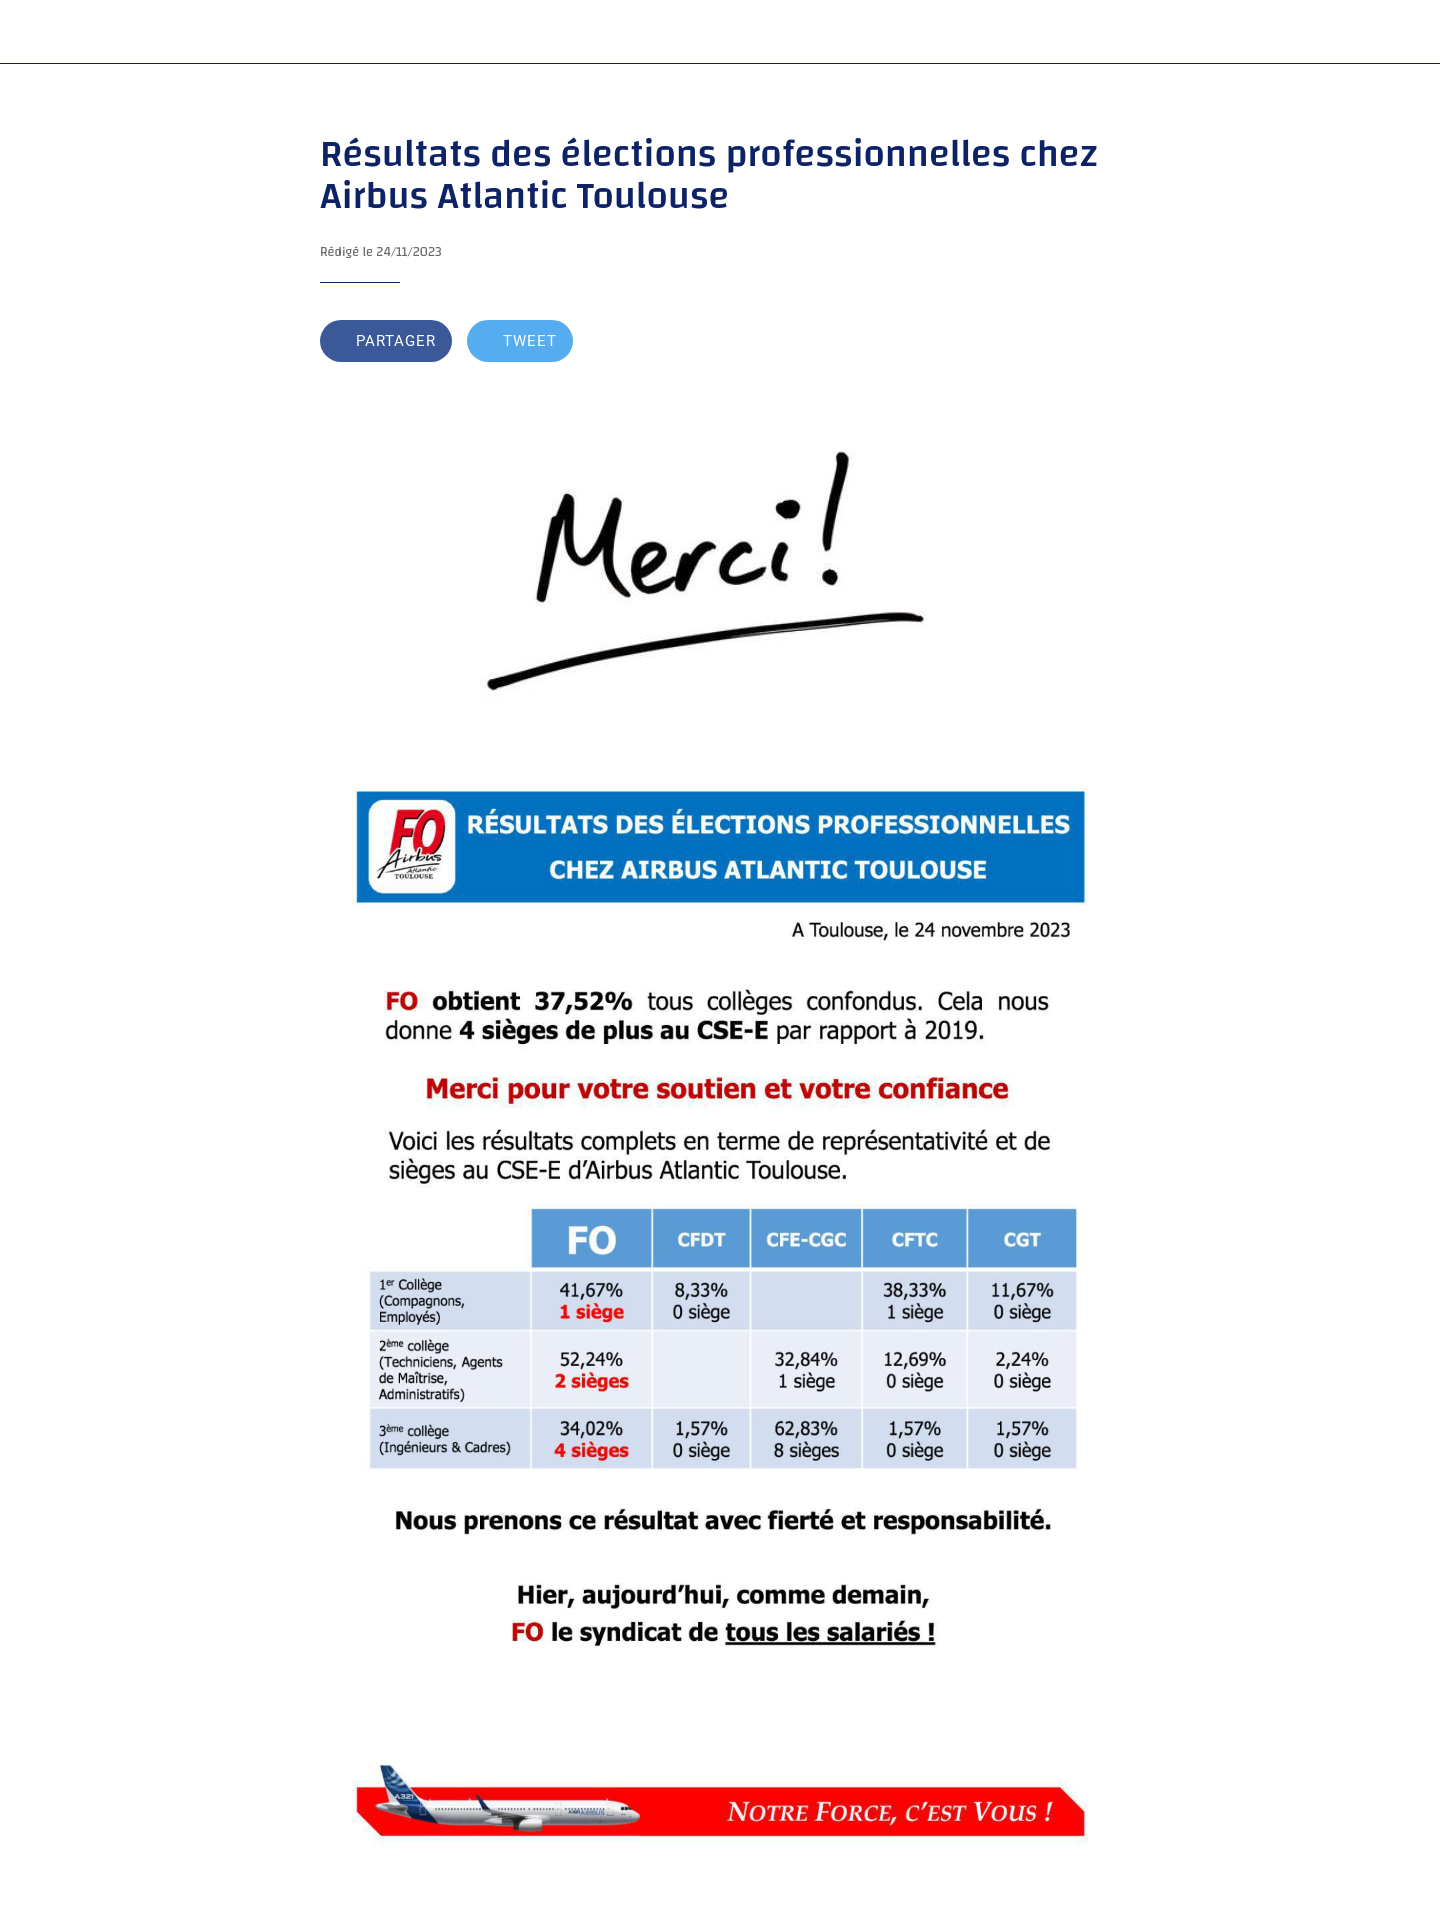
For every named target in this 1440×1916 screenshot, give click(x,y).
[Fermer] (40, 32)
